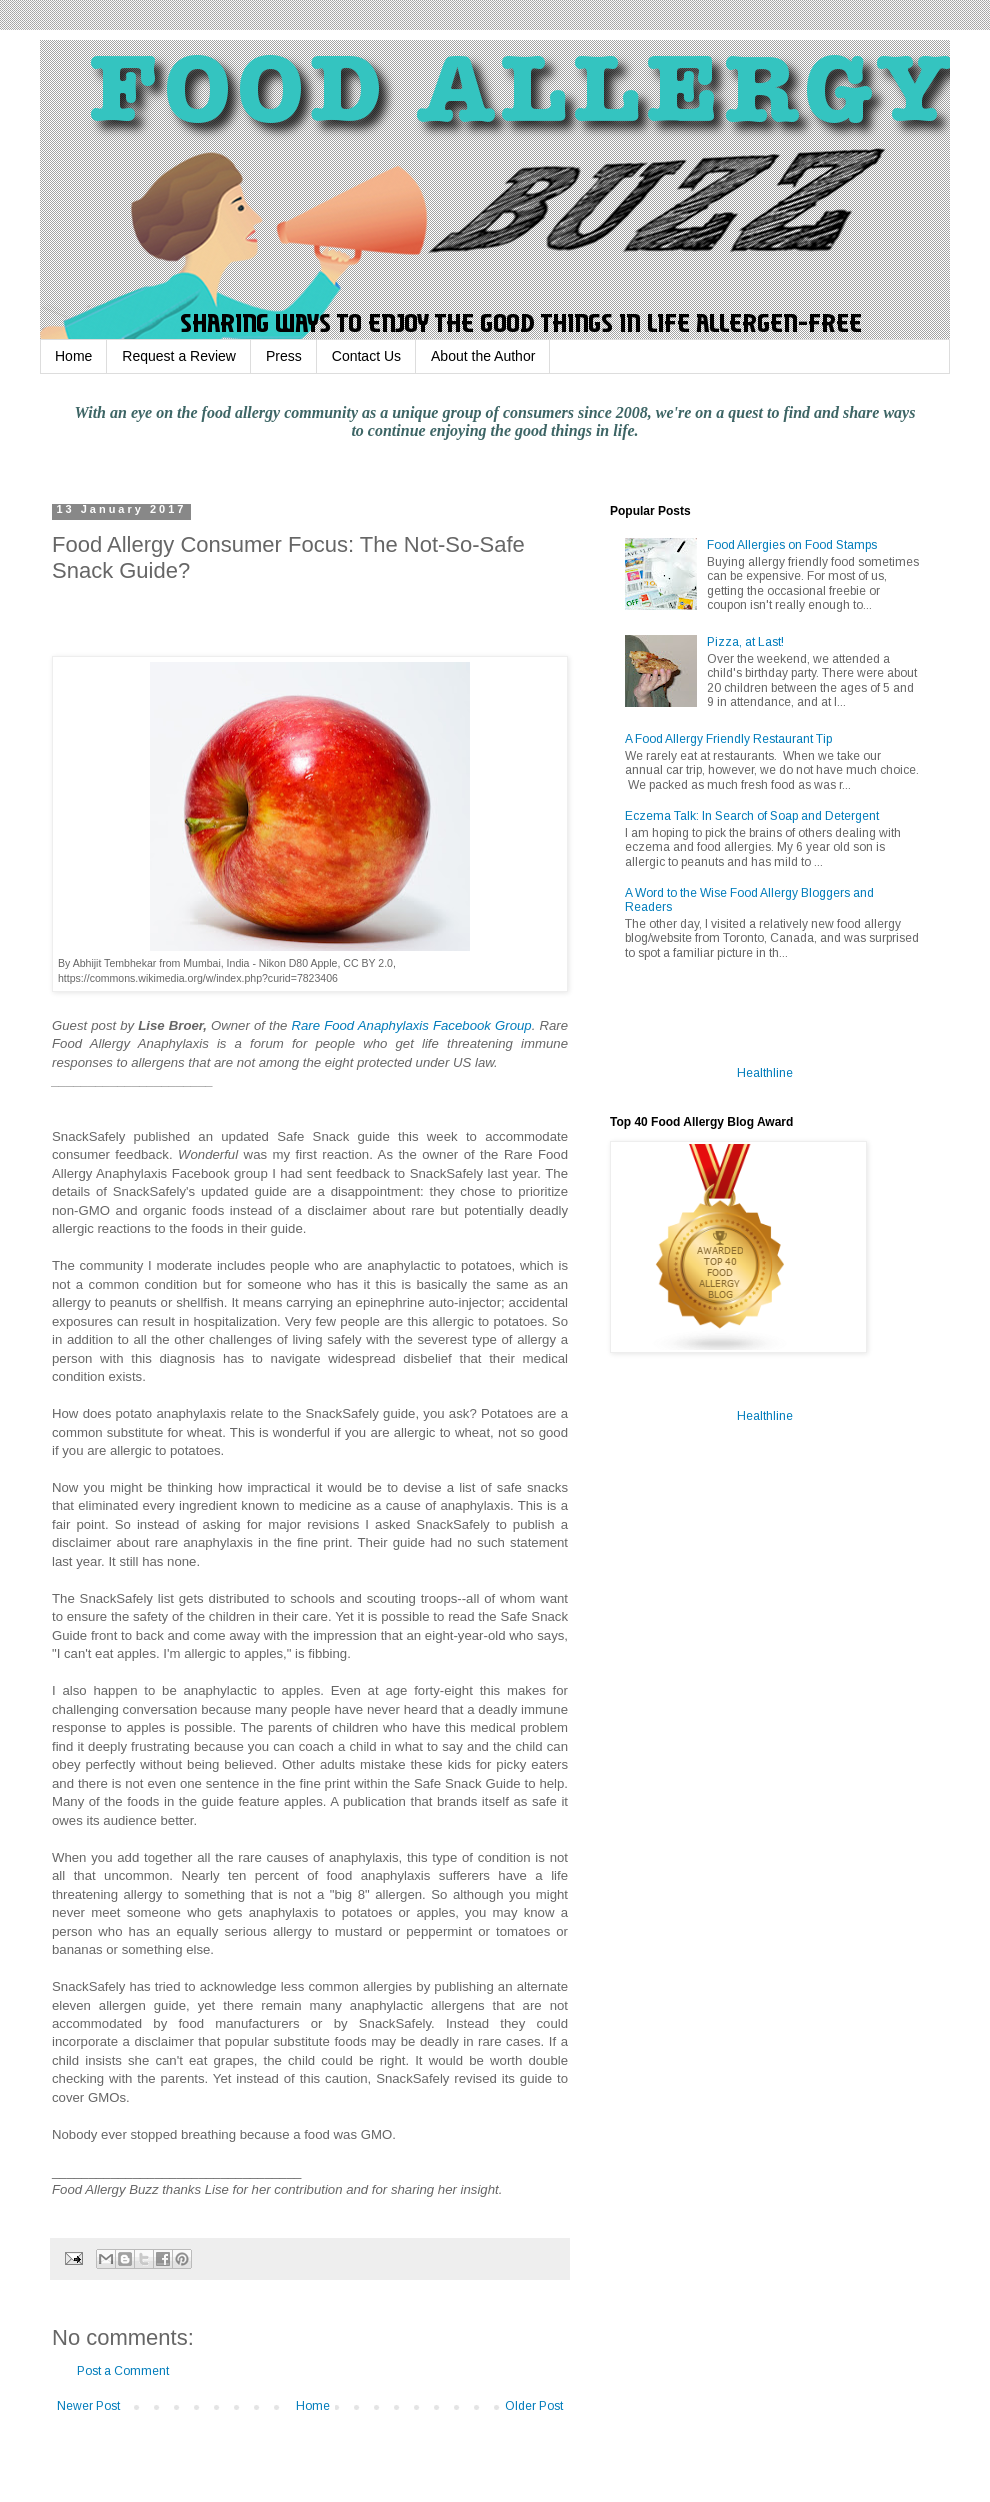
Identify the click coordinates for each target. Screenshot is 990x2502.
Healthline (765, 1073)
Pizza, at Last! (745, 642)
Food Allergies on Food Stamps (792, 545)
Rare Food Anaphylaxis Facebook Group (411, 1025)
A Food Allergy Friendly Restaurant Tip (728, 739)
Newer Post (88, 2406)
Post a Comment (123, 2371)
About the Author (483, 356)
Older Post (534, 2406)
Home (73, 356)
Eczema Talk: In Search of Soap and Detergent (752, 816)
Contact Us (366, 356)
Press (284, 356)
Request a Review (179, 356)
